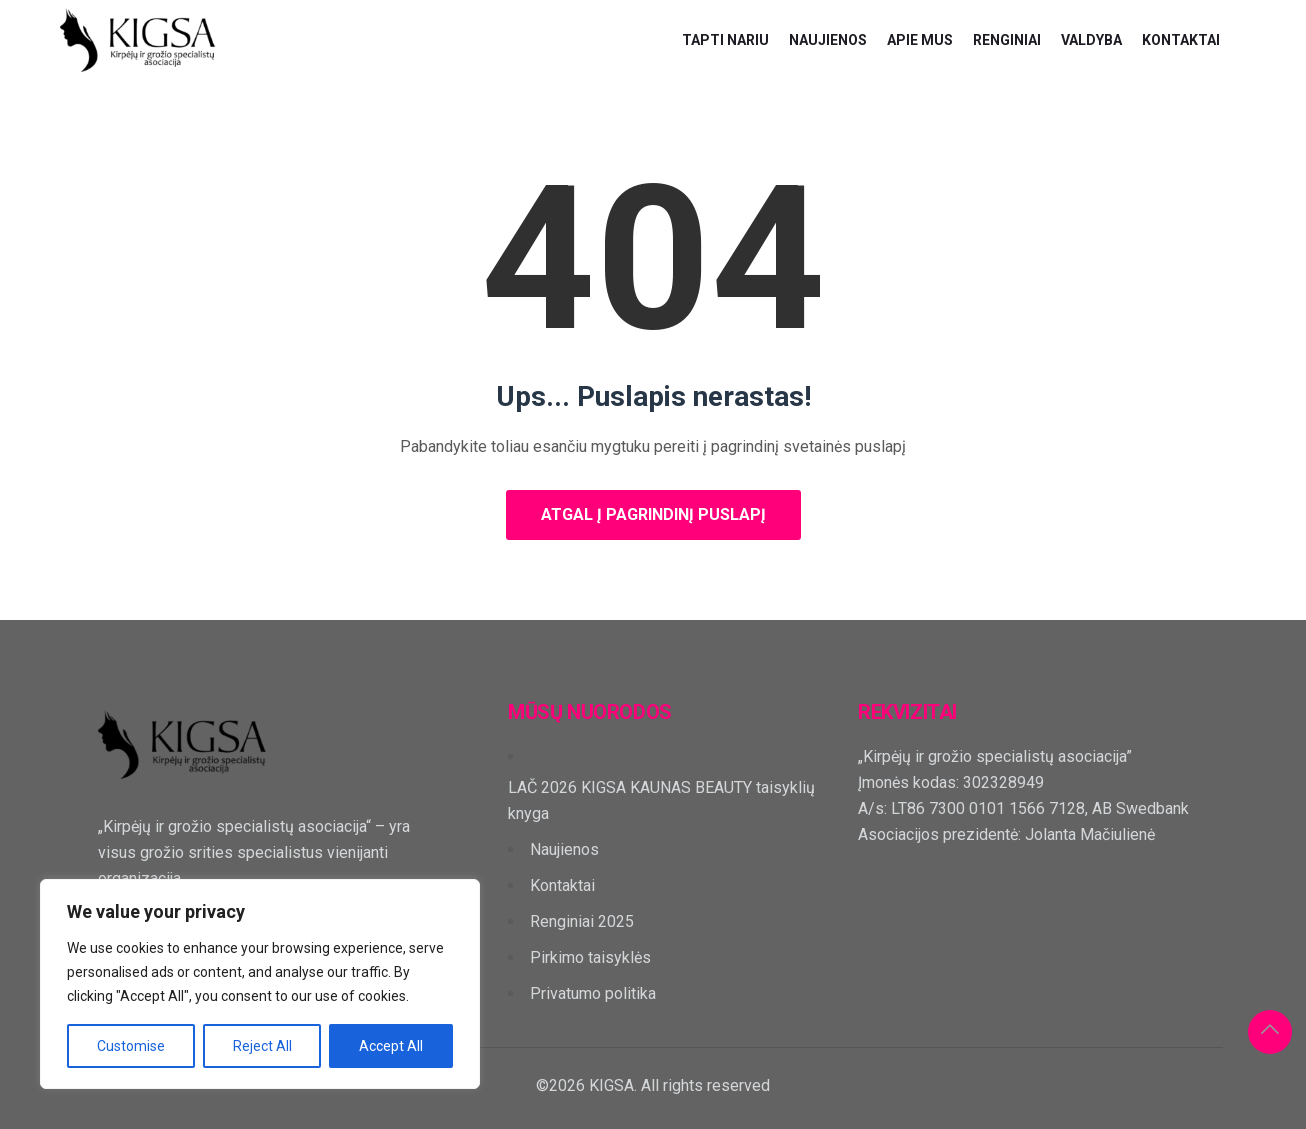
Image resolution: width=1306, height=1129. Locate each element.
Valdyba (1091, 40)
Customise (131, 1046)
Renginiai (1007, 40)
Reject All (262, 1046)
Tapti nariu (725, 40)
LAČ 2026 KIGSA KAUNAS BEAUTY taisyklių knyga (661, 800)
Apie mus (920, 40)
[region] (260, 984)
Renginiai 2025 (582, 921)
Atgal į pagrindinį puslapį (653, 514)
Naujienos (828, 40)
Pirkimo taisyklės (590, 957)
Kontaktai (1181, 40)
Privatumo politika (593, 993)
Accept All (391, 1046)
